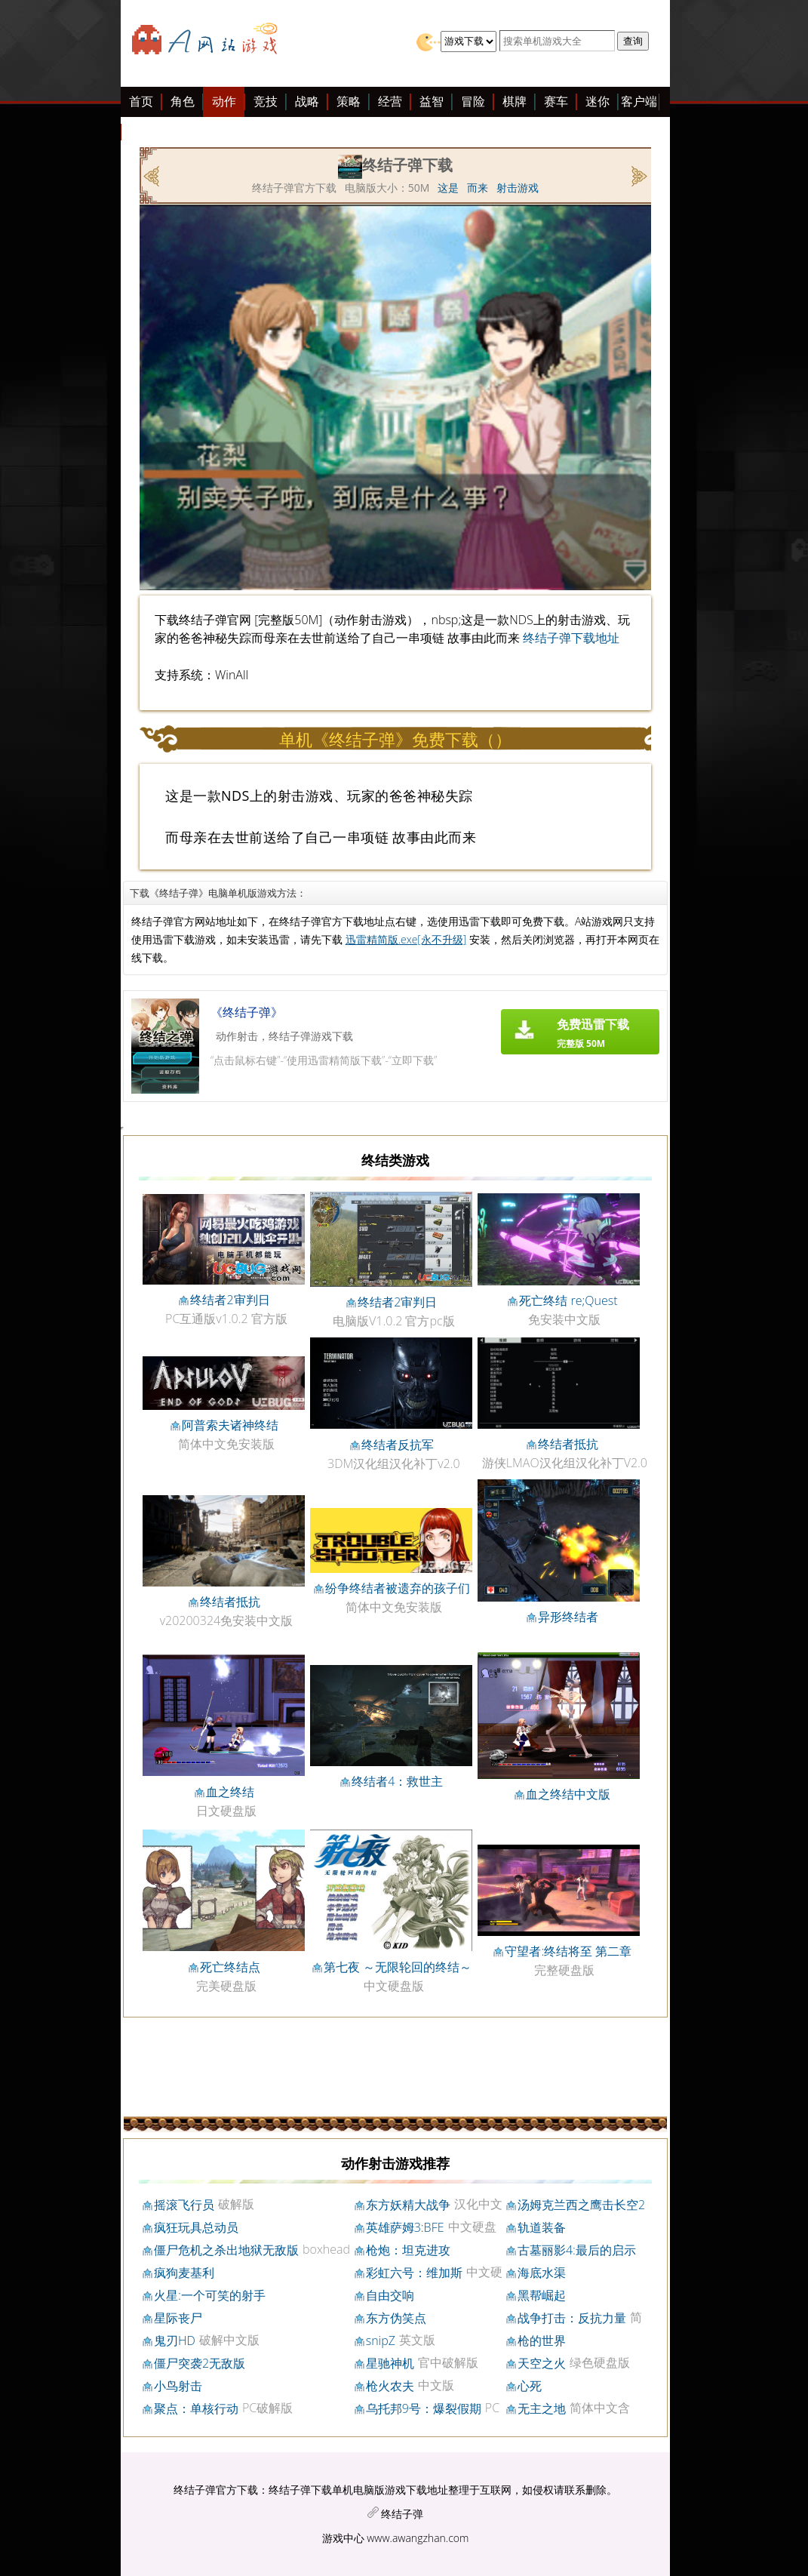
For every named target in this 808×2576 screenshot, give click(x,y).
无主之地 (542, 2408)
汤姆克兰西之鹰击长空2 (581, 2204)
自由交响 (390, 2295)
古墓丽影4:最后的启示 (577, 2250)
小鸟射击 (178, 2385)
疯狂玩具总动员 (196, 2227)
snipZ (380, 2340)
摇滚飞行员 (184, 2204)
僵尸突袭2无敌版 (199, 2363)
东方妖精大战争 (408, 2204)
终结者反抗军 (397, 1444)
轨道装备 (542, 2227)
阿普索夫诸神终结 (230, 1425)
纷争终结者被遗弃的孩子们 (397, 1588)
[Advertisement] (113, 330)
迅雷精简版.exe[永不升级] (406, 939)
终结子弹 (402, 2514)
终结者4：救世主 (397, 1781)
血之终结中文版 (568, 1794)
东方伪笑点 (396, 2318)
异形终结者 (568, 1616)
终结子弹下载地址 (571, 637)
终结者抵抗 (568, 1444)
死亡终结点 (230, 1967)
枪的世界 (542, 2340)
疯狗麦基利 (184, 2272)
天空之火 (542, 2363)
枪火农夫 (390, 2385)
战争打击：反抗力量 (572, 2318)
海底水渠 (542, 2272)
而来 (477, 187)
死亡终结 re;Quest (568, 1300)
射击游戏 (517, 187)
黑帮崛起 (542, 2295)
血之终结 (230, 1792)
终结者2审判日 (229, 1299)
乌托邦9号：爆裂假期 (423, 2408)
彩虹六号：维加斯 (414, 2272)
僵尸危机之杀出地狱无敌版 (226, 2250)
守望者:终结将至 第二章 (568, 1951)
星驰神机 (390, 2363)
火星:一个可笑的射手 (210, 2295)
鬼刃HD (174, 2340)
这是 (448, 187)
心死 (530, 2385)
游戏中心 (343, 2538)
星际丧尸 (178, 2318)
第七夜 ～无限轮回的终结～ (398, 1967)
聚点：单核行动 (196, 2408)
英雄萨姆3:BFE (405, 2227)
